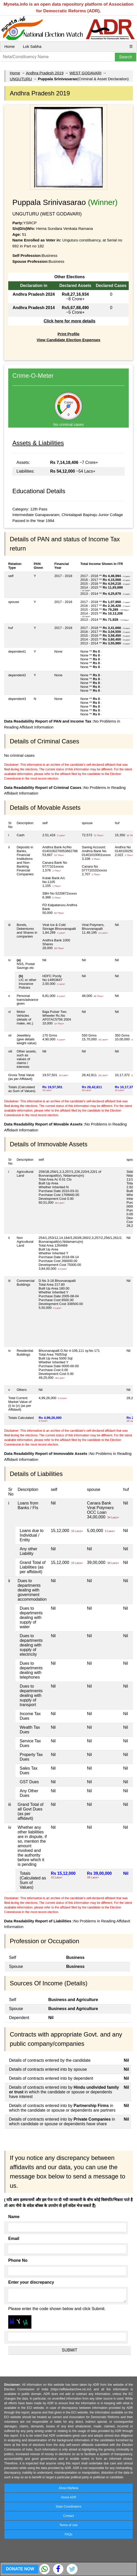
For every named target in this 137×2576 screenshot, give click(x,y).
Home (9, 46)
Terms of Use (68, 2525)
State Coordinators (68, 2506)
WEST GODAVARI (85, 73)
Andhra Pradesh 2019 (45, 73)
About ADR (68, 2497)
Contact (68, 2516)
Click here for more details (70, 321)
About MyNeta (68, 2488)
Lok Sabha (32, 46)
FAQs (68, 2534)
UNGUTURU (21, 79)
